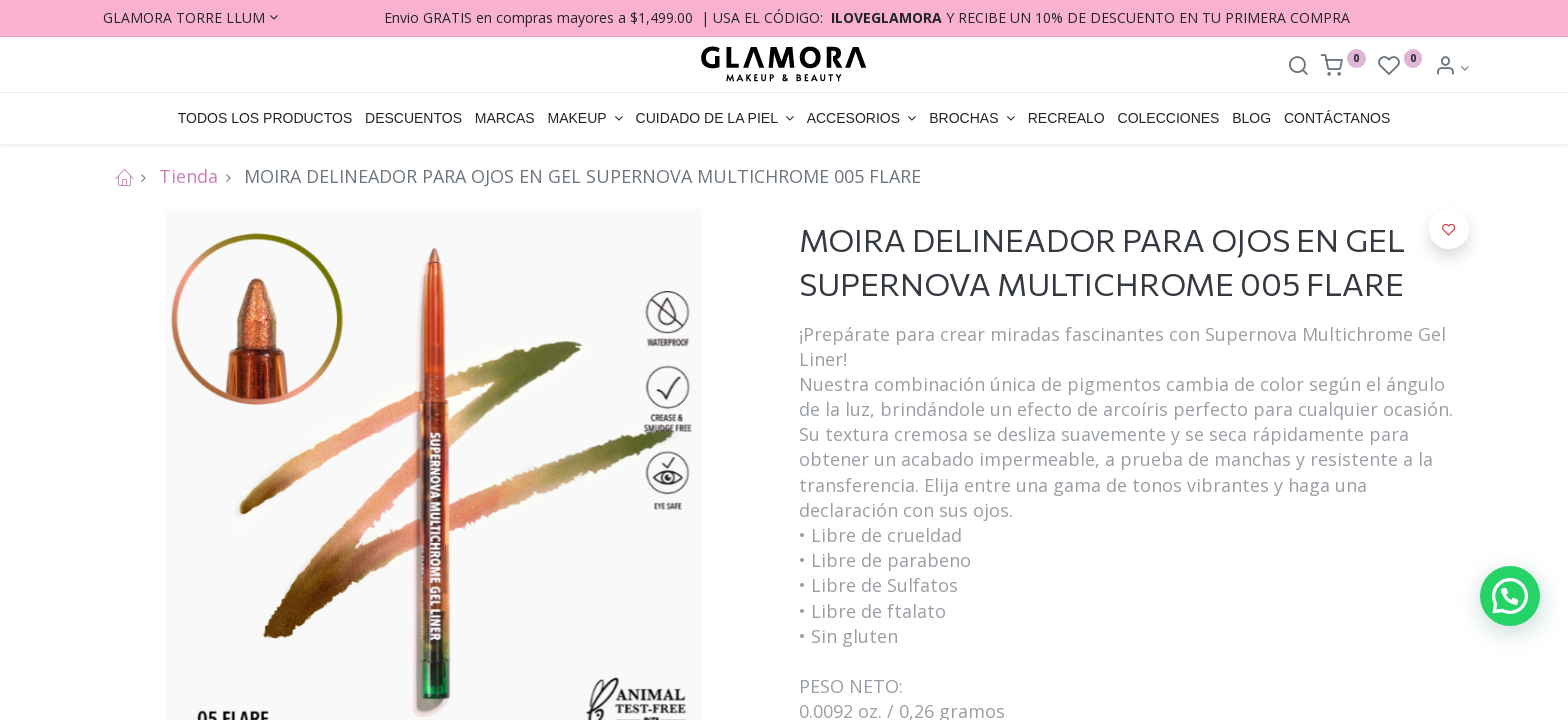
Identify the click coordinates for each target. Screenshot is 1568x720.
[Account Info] (1451, 67)
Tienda (188, 176)
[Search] (1298, 67)
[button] (1449, 229)
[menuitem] (264, 119)
